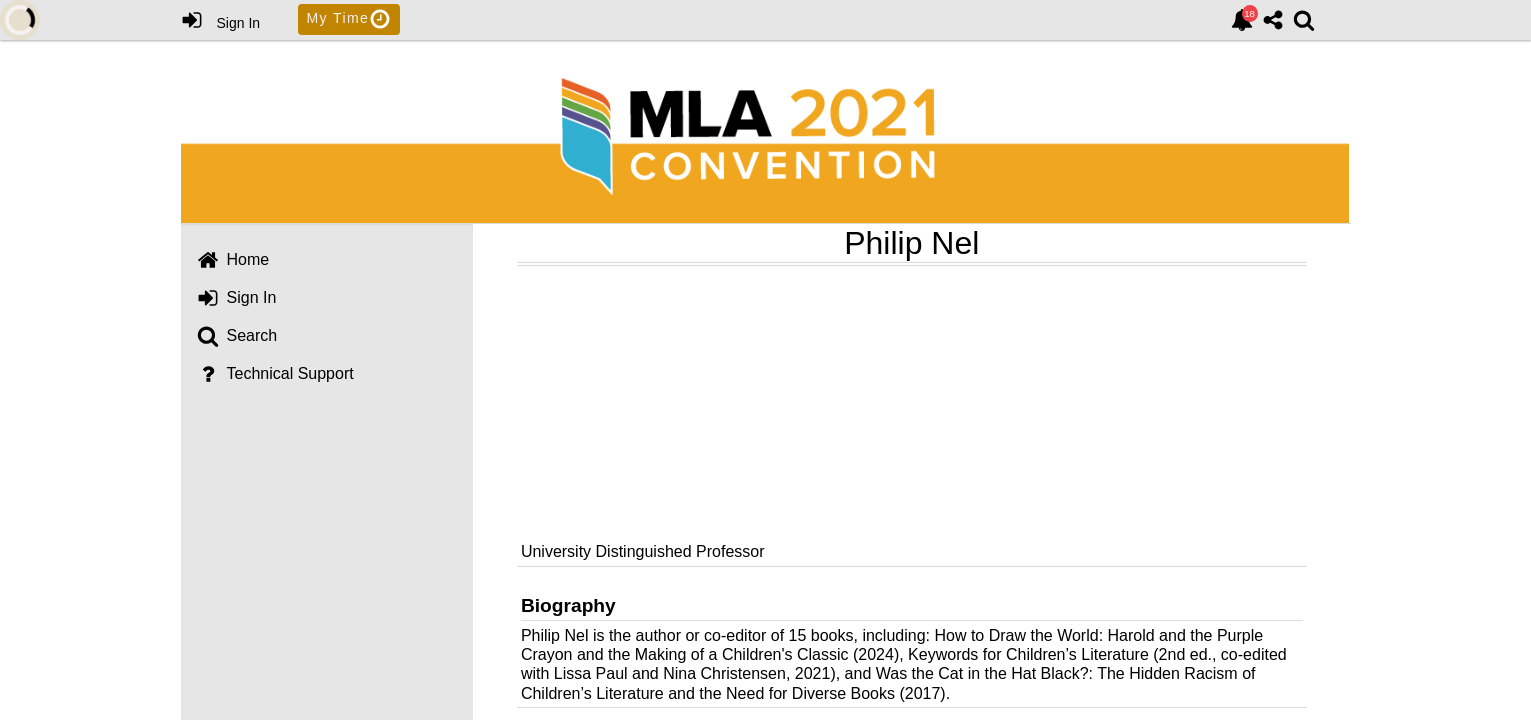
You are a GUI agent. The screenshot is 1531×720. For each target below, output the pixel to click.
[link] (1242, 20)
